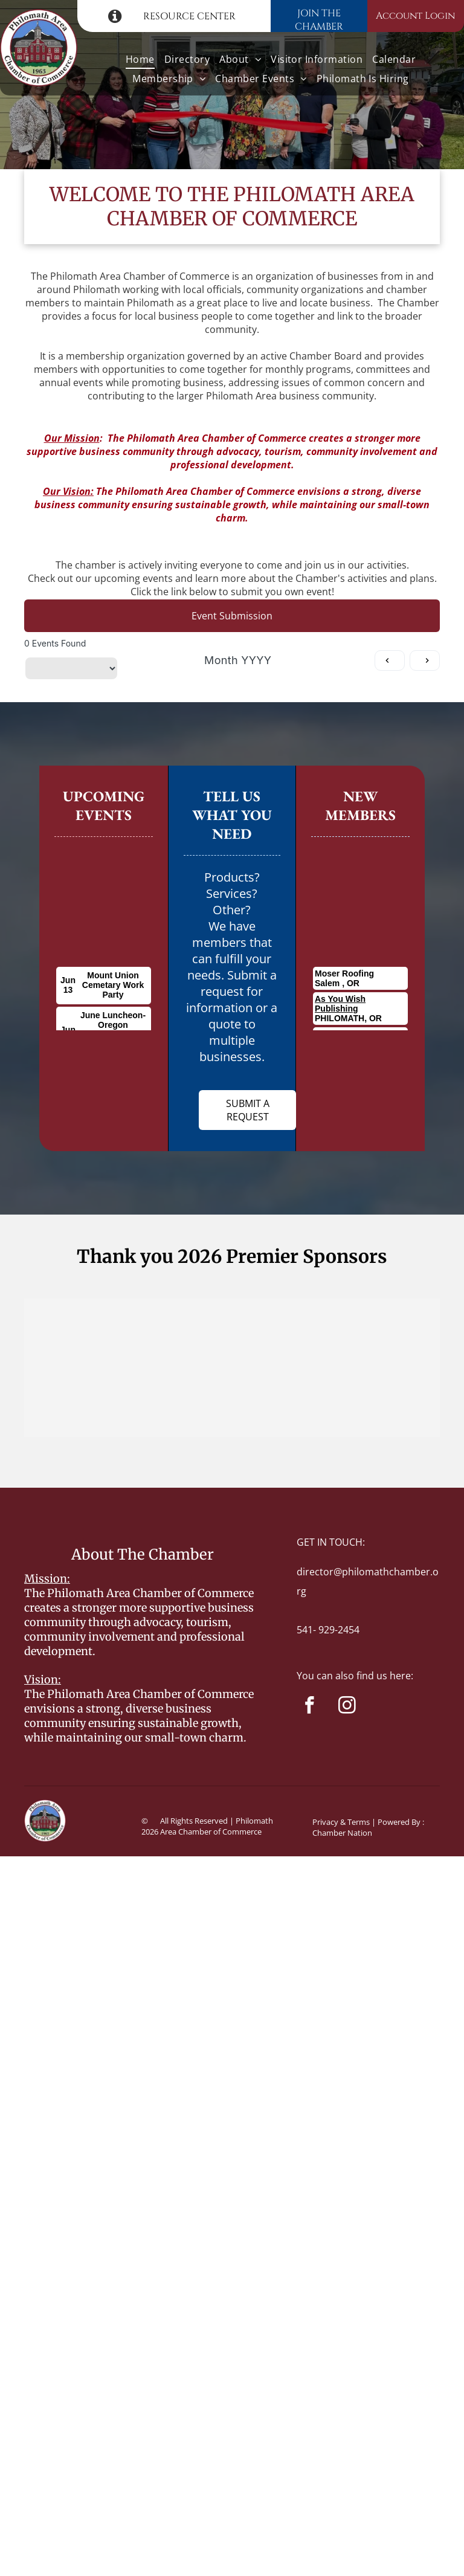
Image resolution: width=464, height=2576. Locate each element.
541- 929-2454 (328, 1629)
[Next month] (425, 660)
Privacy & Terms (341, 1821)
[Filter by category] (71, 668)
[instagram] (347, 1707)
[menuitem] (140, 59)
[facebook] (310, 1707)
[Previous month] (390, 660)
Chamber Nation (342, 1832)
